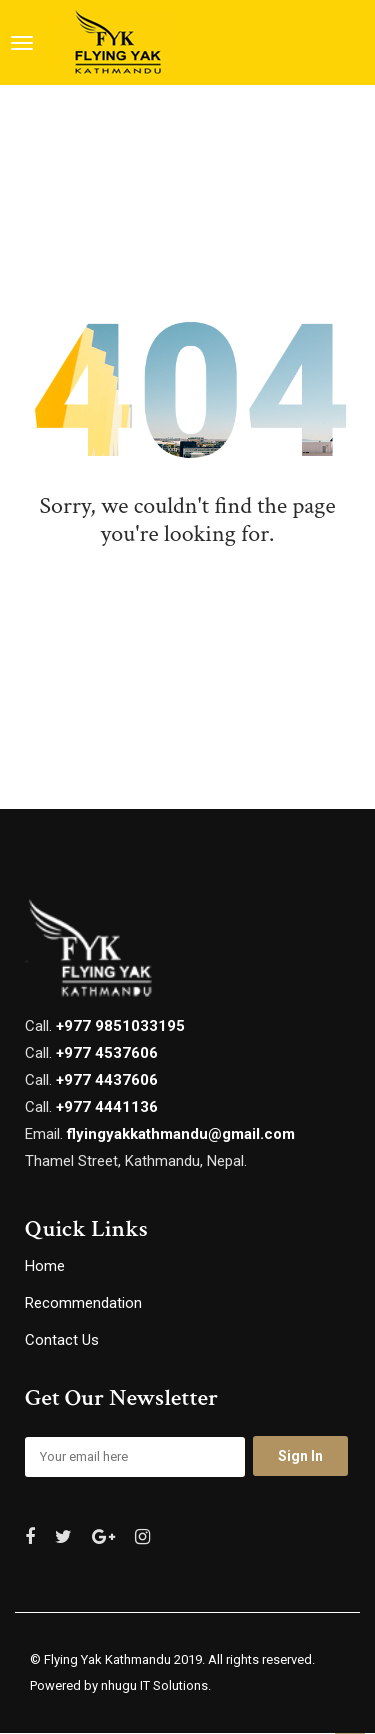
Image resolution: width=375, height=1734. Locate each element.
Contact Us (62, 1340)
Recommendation (83, 1303)
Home (45, 1266)
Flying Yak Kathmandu (107, 1659)
